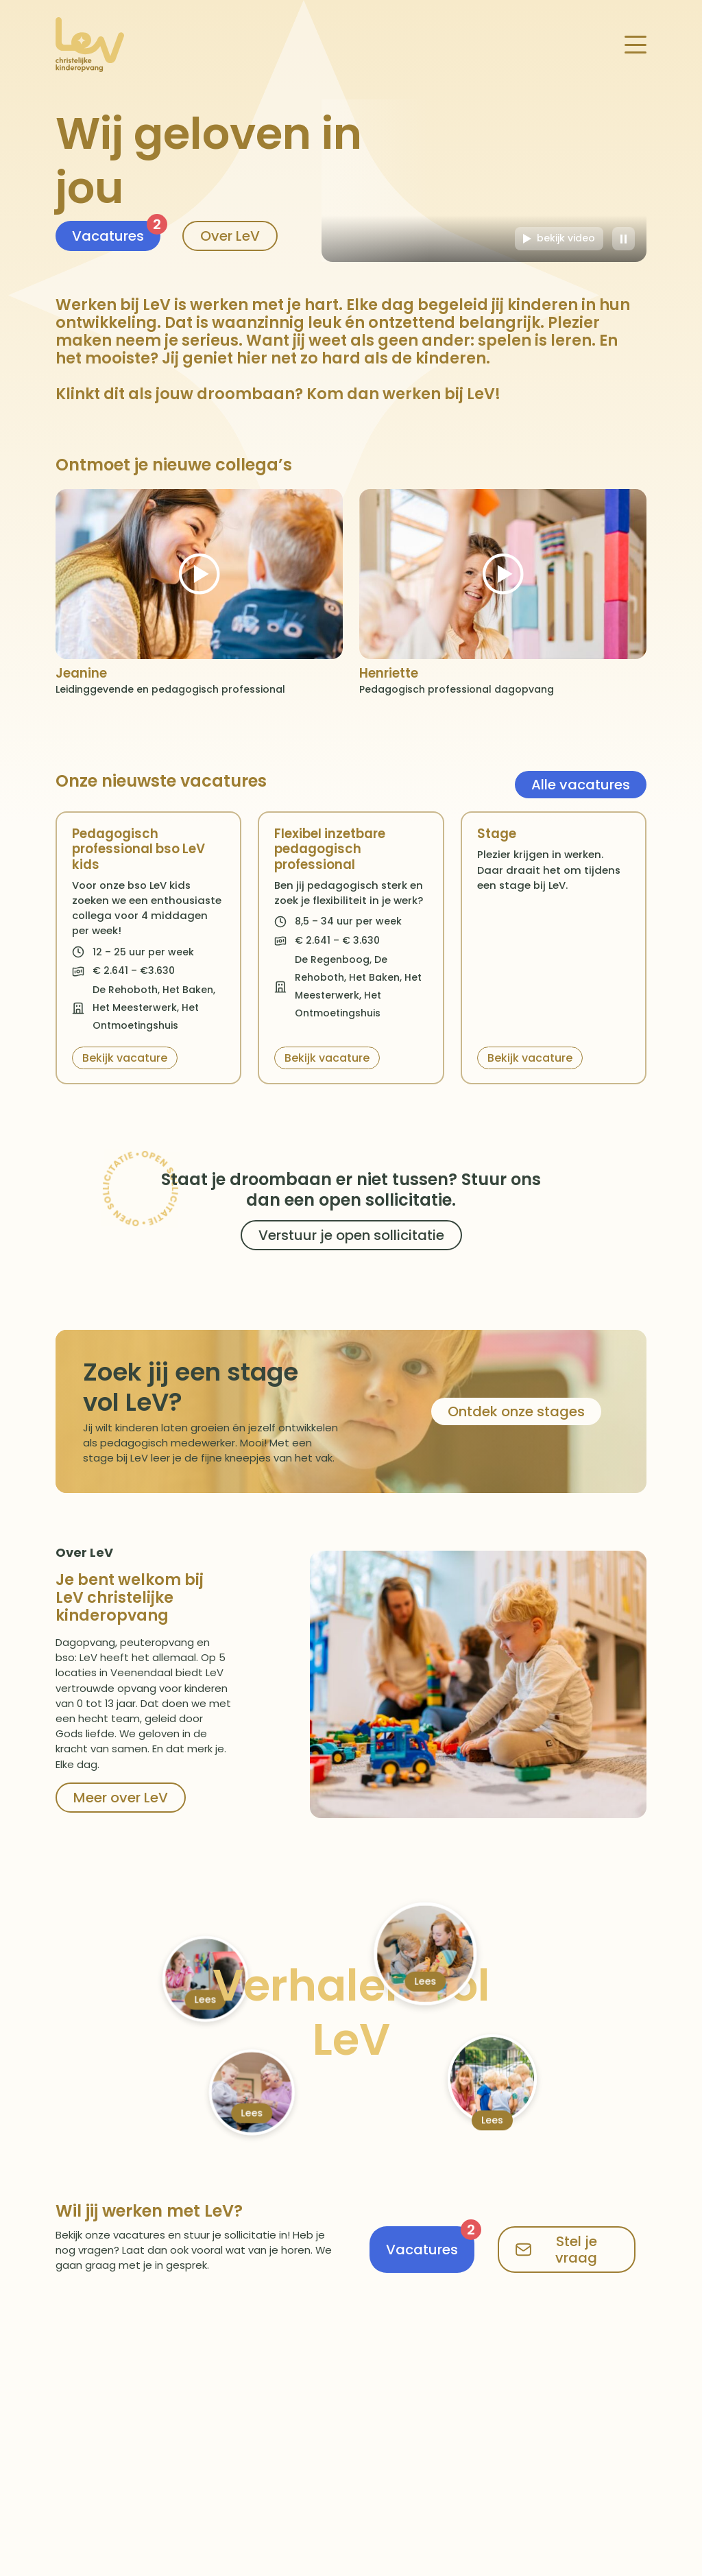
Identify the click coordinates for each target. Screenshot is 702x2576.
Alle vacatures (580, 784)
